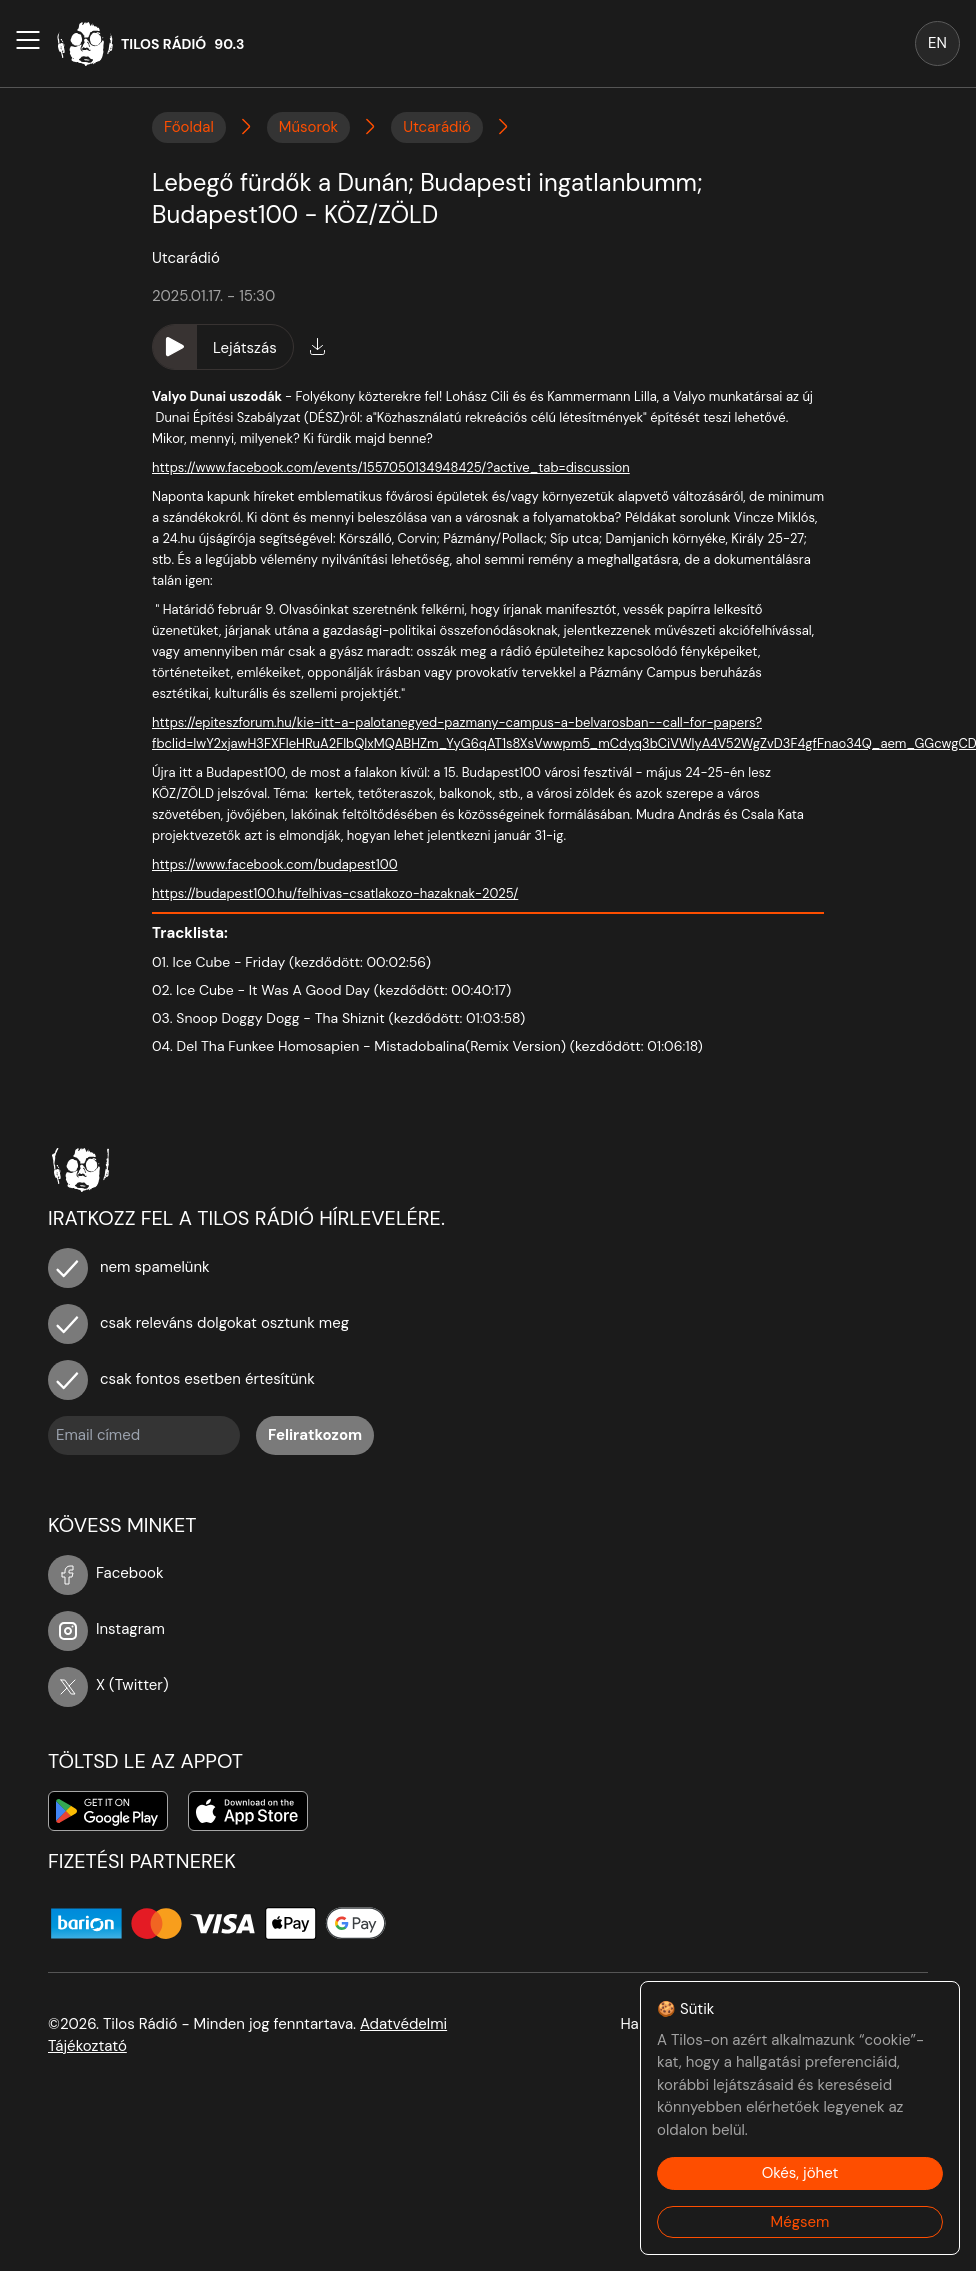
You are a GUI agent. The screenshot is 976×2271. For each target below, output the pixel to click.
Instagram (106, 1629)
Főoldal (189, 127)
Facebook (106, 1573)
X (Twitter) (108, 1685)
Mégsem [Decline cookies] (800, 2222)
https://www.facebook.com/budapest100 (275, 864)
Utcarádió (437, 127)
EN (937, 43)
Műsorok (308, 127)
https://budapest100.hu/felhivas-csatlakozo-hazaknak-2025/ (335, 893)
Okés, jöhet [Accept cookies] (800, 2173)
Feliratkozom (315, 1435)
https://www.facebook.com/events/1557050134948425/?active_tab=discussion (391, 467)
